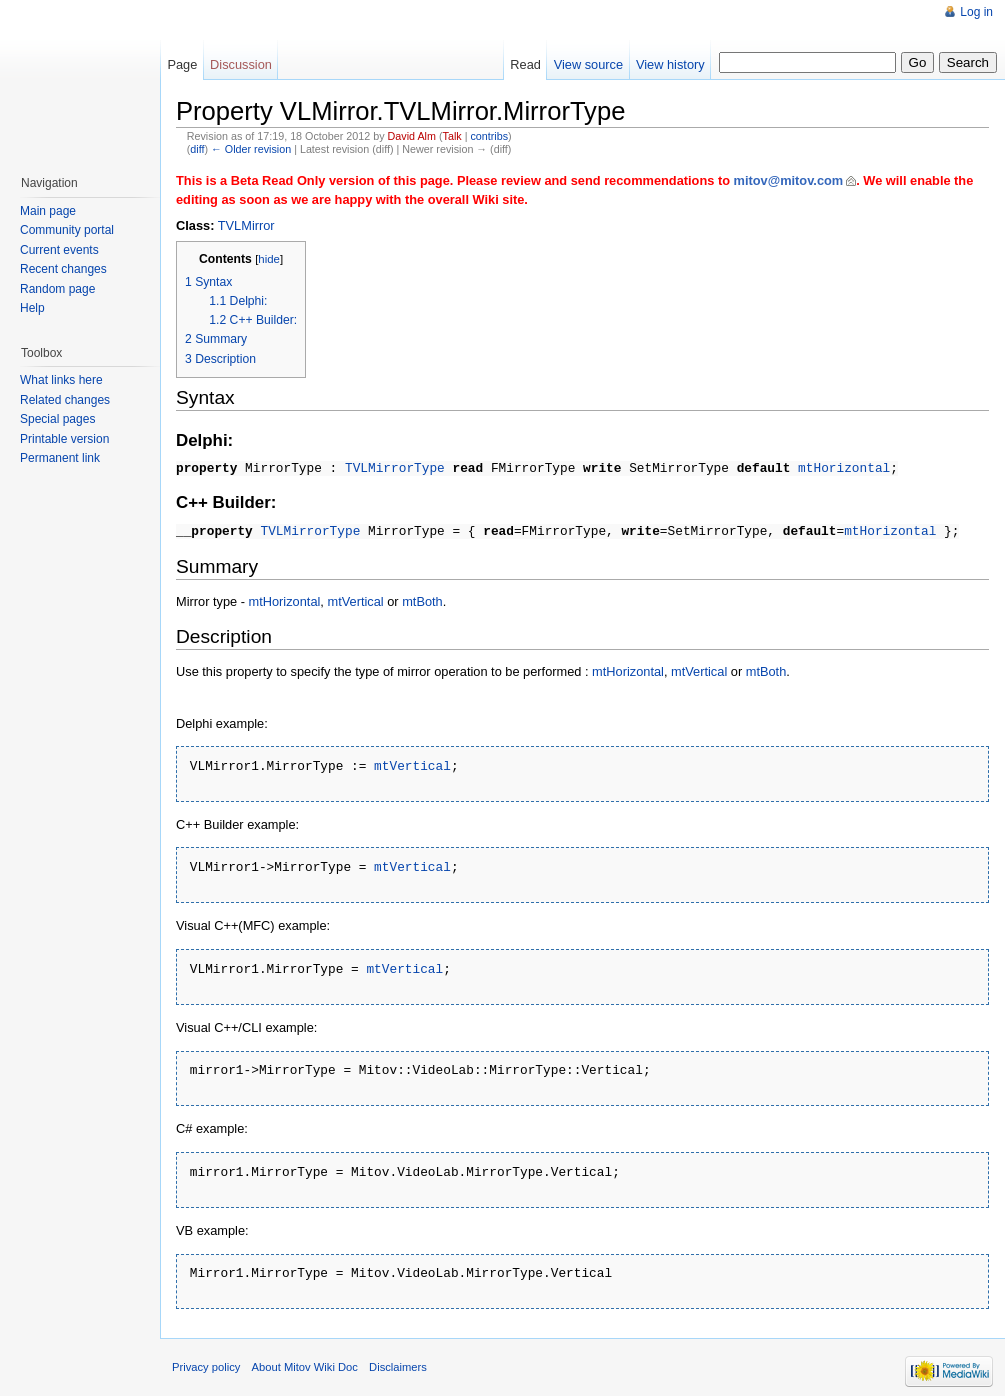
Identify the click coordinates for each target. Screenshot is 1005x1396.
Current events (59, 250)
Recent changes (63, 269)
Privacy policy (206, 1359)
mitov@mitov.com (789, 180)
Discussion (241, 64)
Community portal (67, 230)
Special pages (57, 419)
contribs (489, 136)
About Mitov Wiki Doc (305, 1359)
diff (197, 149)
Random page (57, 289)
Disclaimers (398, 1359)
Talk (452, 136)
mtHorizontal (844, 467)
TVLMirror (246, 225)
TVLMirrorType (395, 467)
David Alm (412, 136)
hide (269, 259)
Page (182, 64)
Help (32, 308)
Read (525, 64)
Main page (48, 211)
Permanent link (60, 458)
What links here (61, 380)
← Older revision (251, 149)
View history (670, 64)
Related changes (65, 400)
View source (588, 64)
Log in (976, 12)
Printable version (64, 439)
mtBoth (422, 599)
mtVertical (355, 599)
